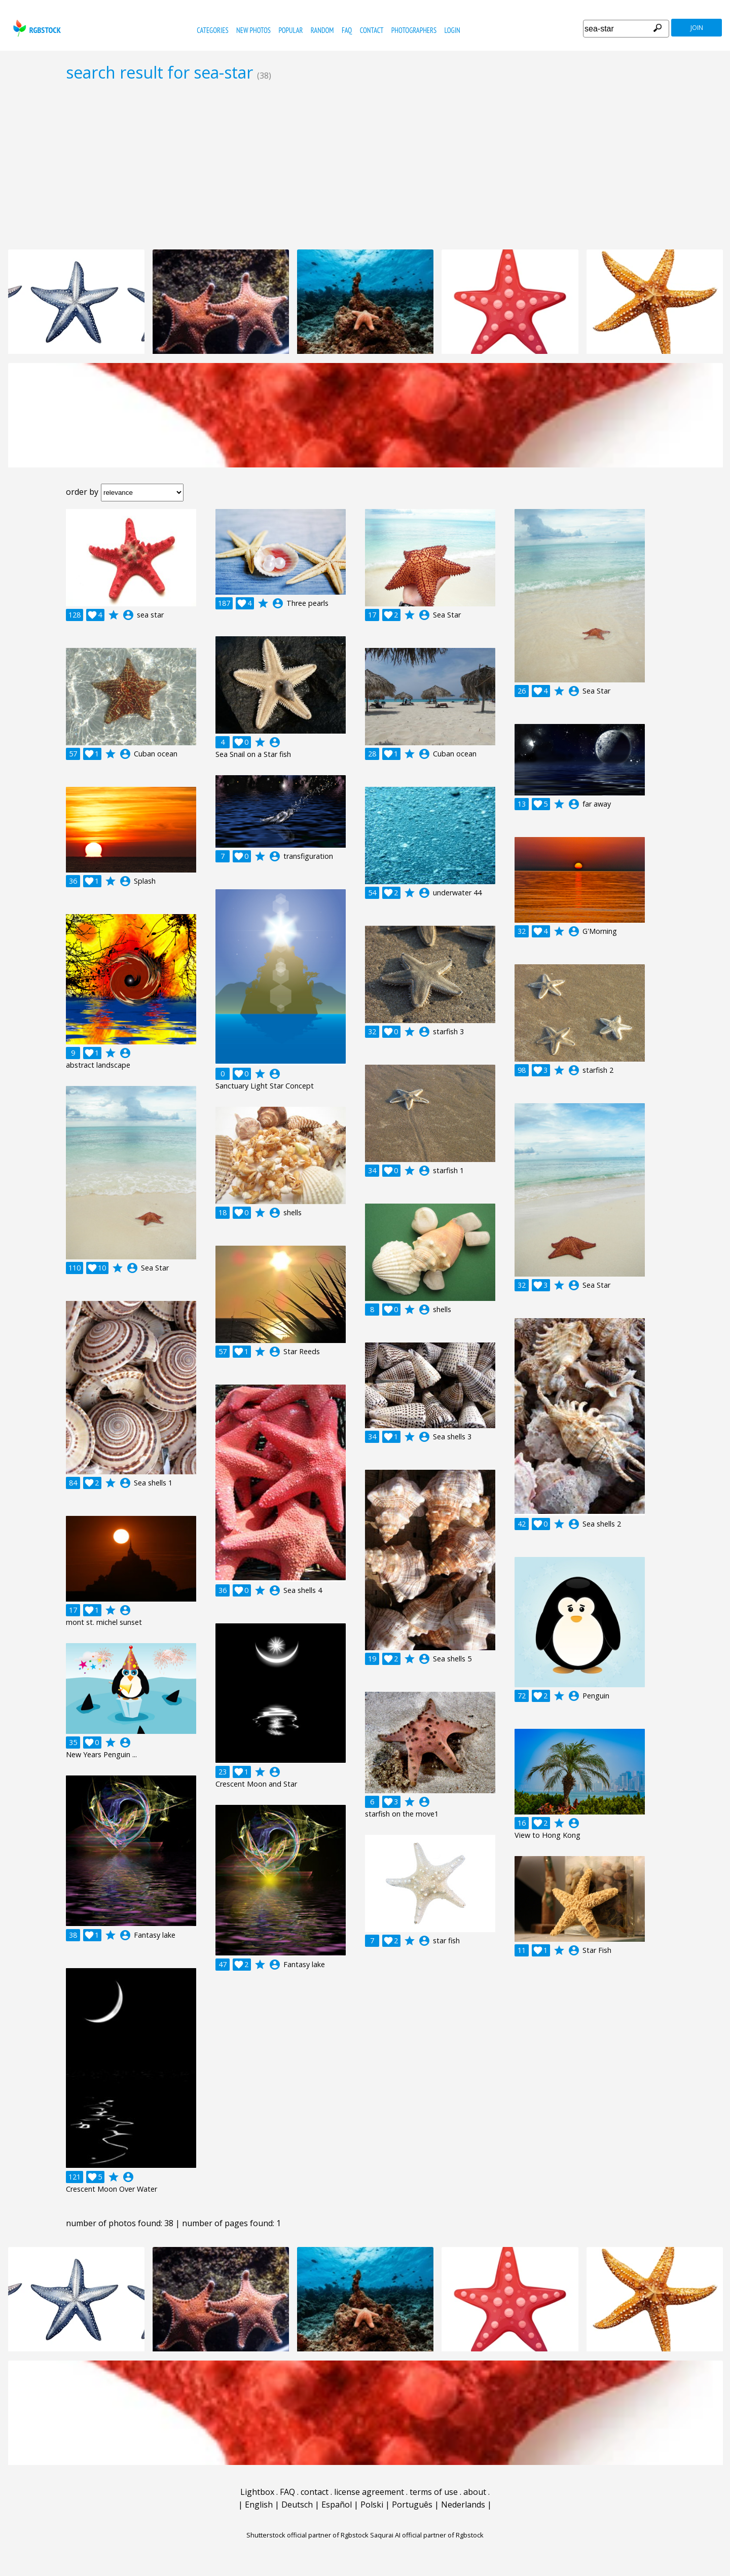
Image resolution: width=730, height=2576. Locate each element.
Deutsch (297, 2504)
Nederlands (463, 2504)
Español (336, 2504)
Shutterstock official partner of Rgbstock (307, 2534)
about (474, 2491)
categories (212, 30)
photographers (413, 30)
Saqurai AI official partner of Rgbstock (427, 2534)
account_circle (128, 615)
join (696, 27)
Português (412, 2504)
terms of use (434, 2491)
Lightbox (257, 2491)
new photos (253, 30)
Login (452, 30)
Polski (371, 2504)
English (259, 2504)
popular (290, 30)
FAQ (347, 30)
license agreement (369, 2491)
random (322, 30)
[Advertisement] (365, 165)
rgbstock (36, 28)
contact (372, 30)
